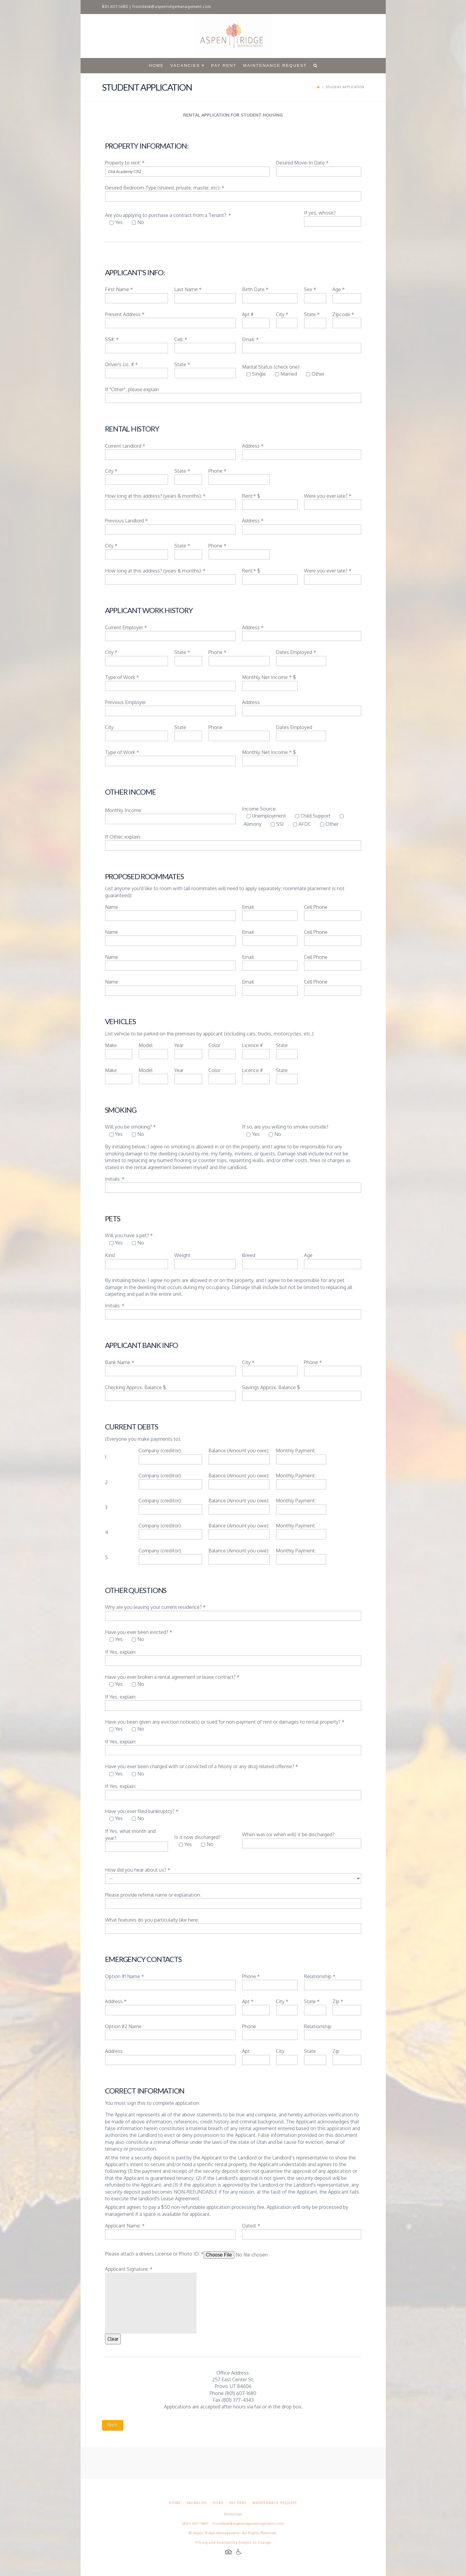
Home (175, 2503)
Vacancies (196, 2503)
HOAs (217, 2503)
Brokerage (233, 2514)
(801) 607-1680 (195, 2523)
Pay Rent (238, 2503)
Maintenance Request (274, 2503)
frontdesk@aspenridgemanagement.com (171, 6)
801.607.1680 (115, 6)
